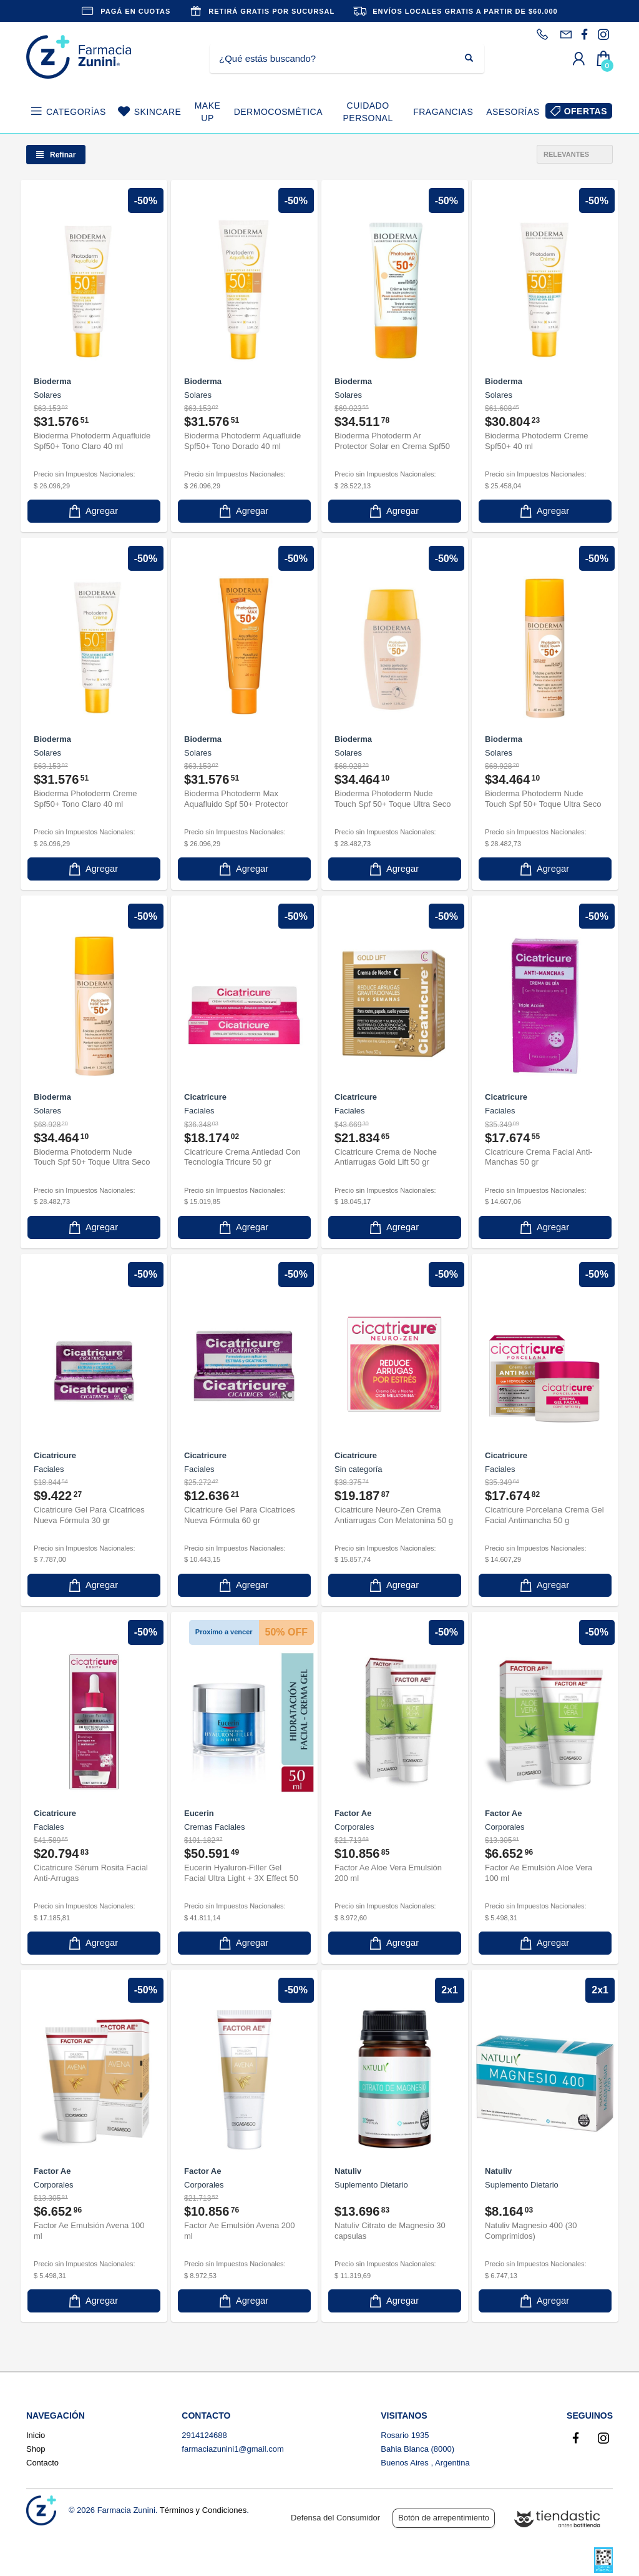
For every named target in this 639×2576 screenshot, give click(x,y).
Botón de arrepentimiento (443, 2517)
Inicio (35, 2435)
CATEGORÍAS (76, 112)
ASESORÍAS (512, 112)
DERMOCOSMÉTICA (278, 112)
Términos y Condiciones (203, 2510)
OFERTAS (585, 111)
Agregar (92, 511)
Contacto (42, 2462)
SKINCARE (158, 112)
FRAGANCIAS (443, 112)
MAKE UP (208, 112)
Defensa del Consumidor (335, 2517)
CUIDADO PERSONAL (368, 112)
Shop (35, 2449)
